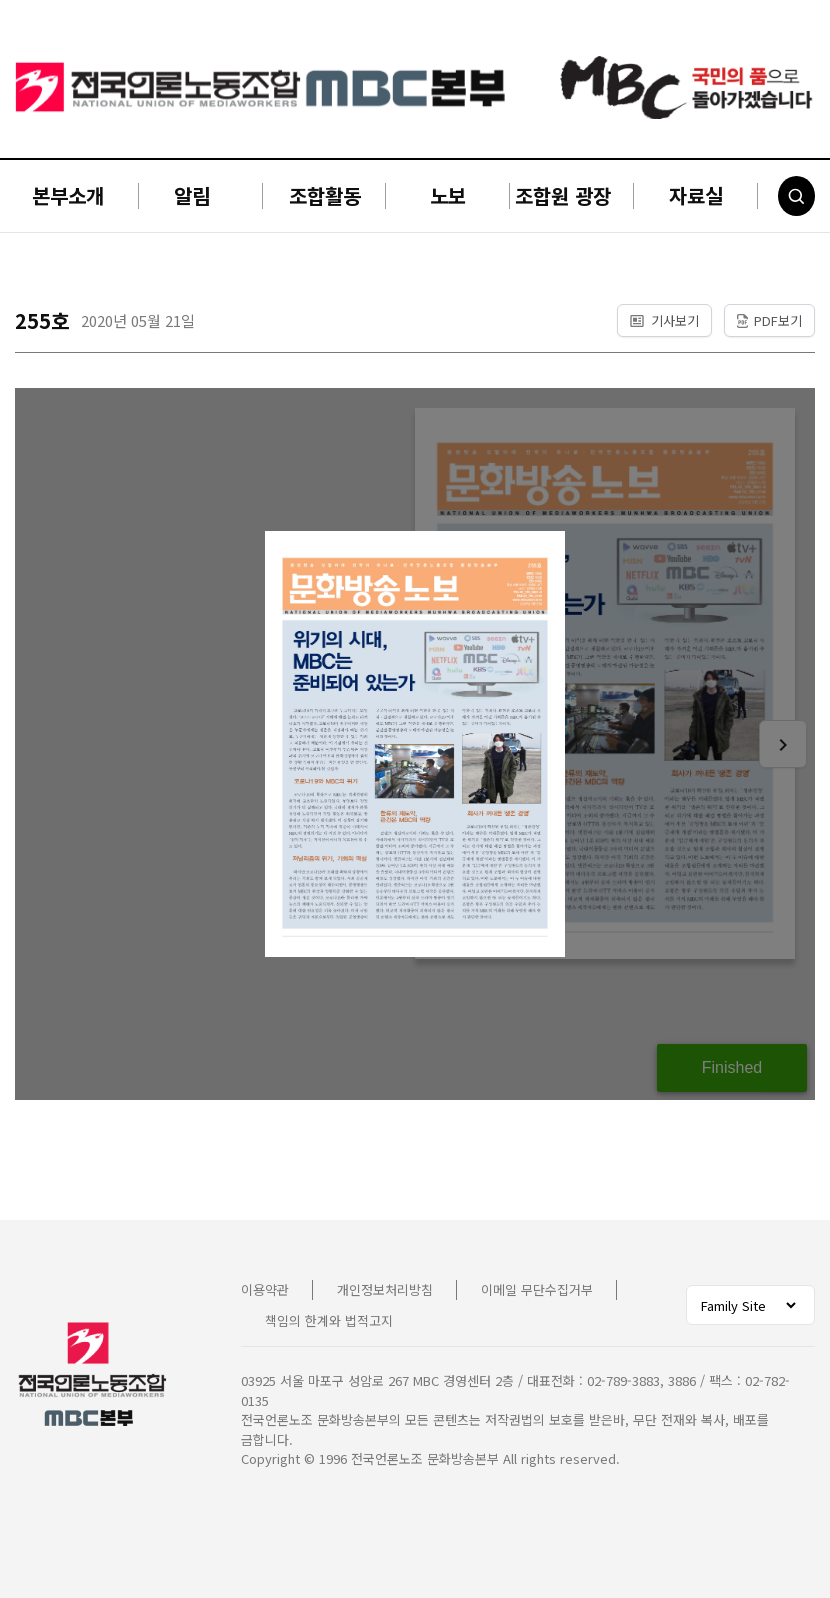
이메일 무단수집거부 (537, 1289)
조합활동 (325, 195)
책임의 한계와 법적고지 (329, 1320)
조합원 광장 (563, 195)
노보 (448, 195)
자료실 (696, 195)
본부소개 (68, 195)
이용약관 (265, 1289)
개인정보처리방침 (385, 1289)
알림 (192, 195)
